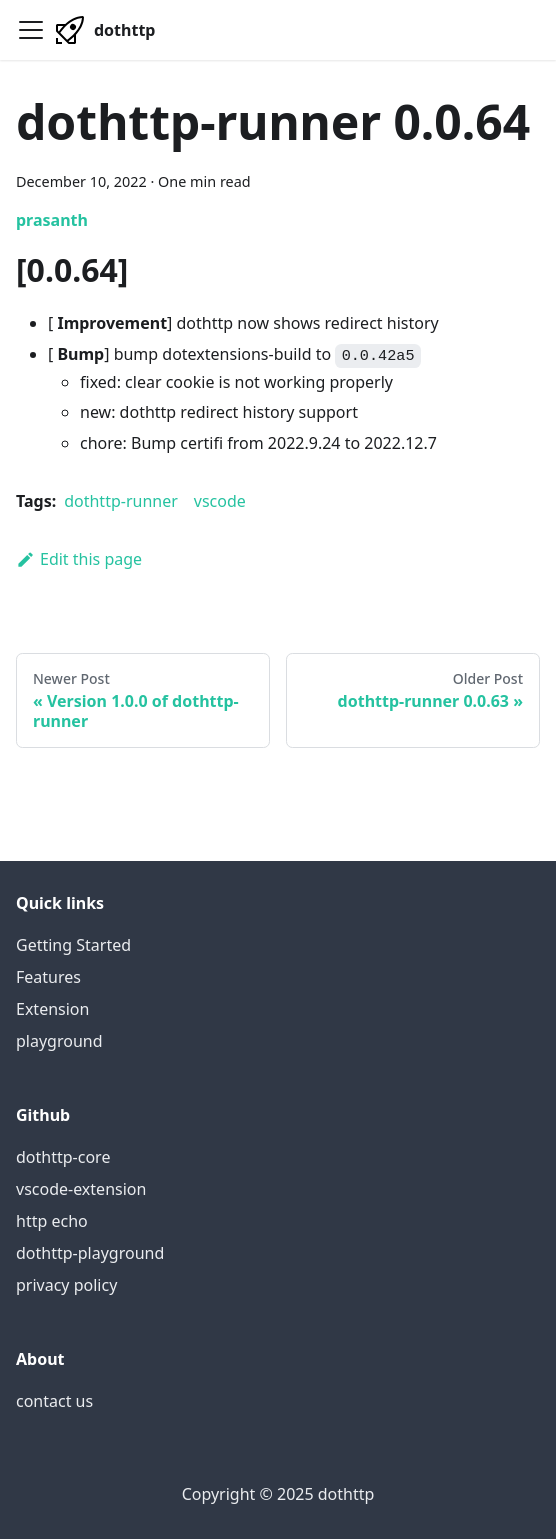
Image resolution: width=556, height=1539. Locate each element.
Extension (52, 1009)
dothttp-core (63, 1157)
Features (48, 977)
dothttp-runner (121, 501)
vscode (220, 501)
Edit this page (79, 559)
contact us (54, 1401)
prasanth (52, 220)
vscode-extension (81, 1189)
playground (59, 1041)
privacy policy (66, 1285)
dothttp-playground (90, 1253)
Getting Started (73, 945)
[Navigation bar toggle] (31, 30)
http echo (52, 1221)
